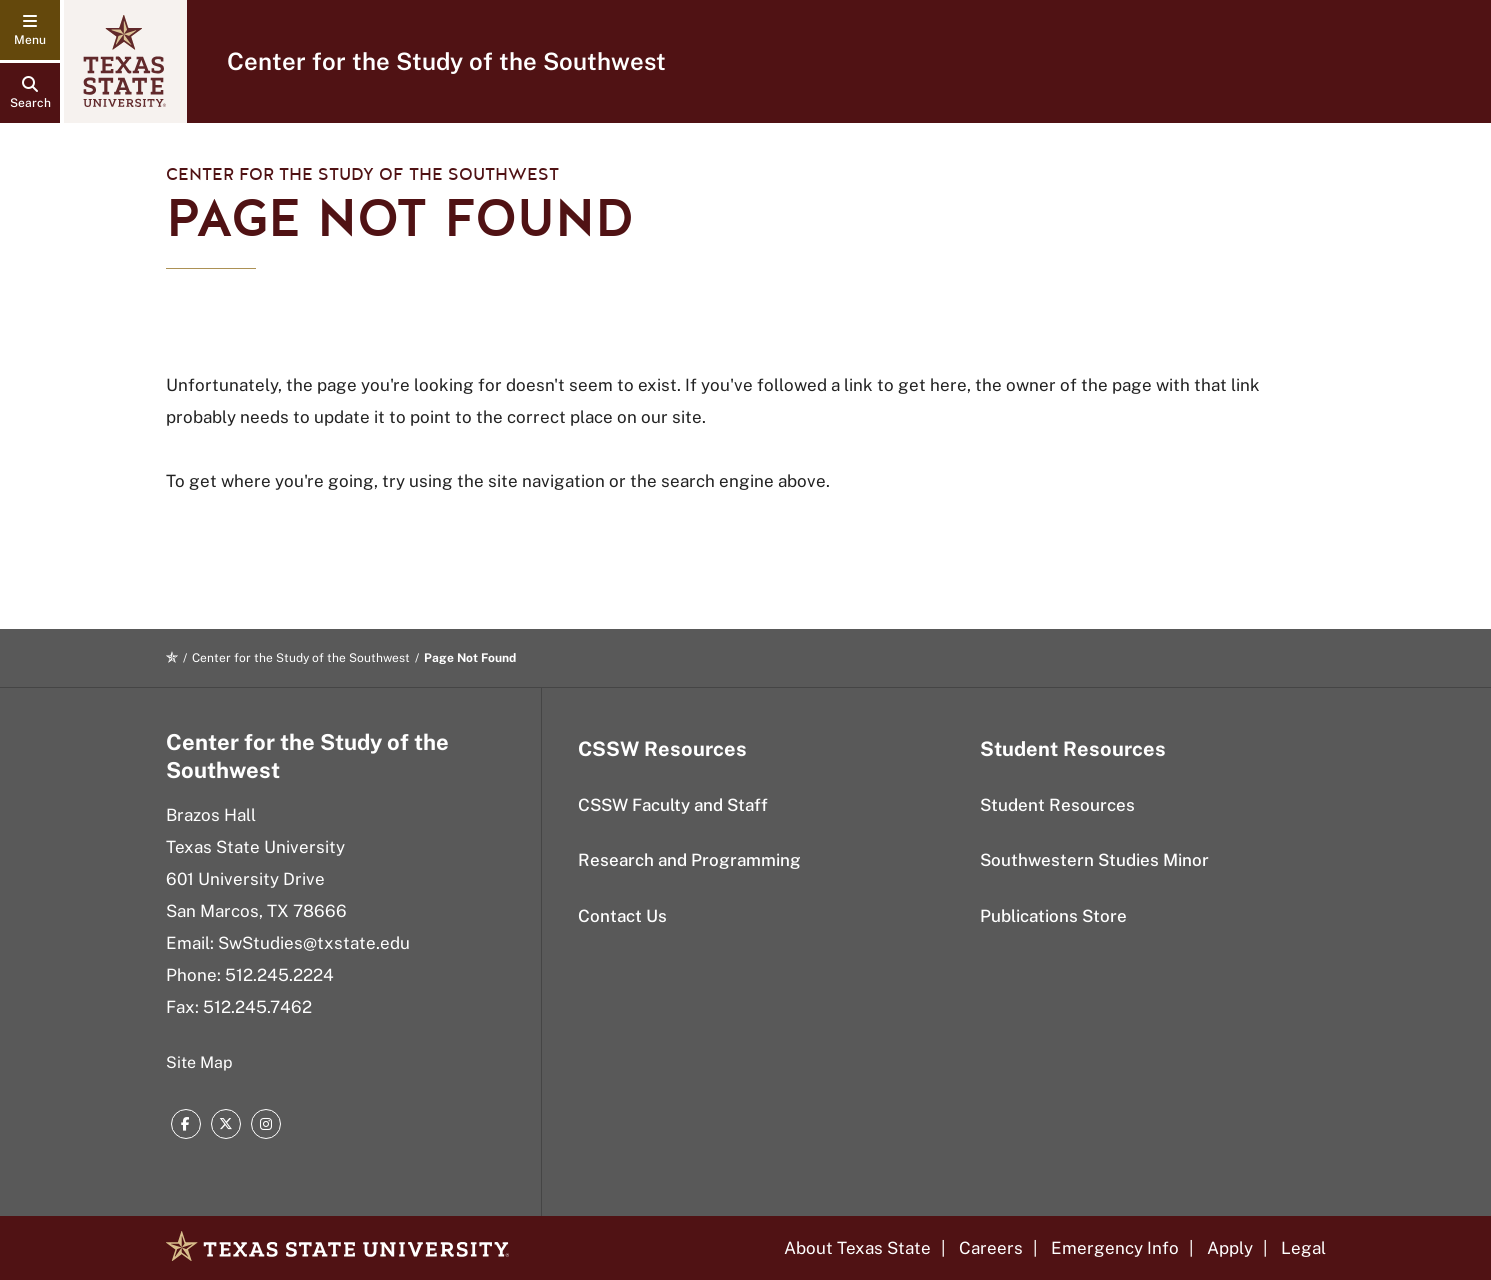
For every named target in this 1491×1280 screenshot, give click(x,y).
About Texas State (857, 1248)
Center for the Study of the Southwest (446, 61)
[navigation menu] (30, 30)
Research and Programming (689, 860)
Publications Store (1053, 916)
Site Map (199, 1062)
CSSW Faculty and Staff (673, 805)
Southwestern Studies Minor (1094, 860)
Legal (1303, 1248)
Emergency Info (1115, 1248)
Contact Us (622, 916)
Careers (991, 1248)
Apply (1230, 1248)
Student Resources (1057, 805)
